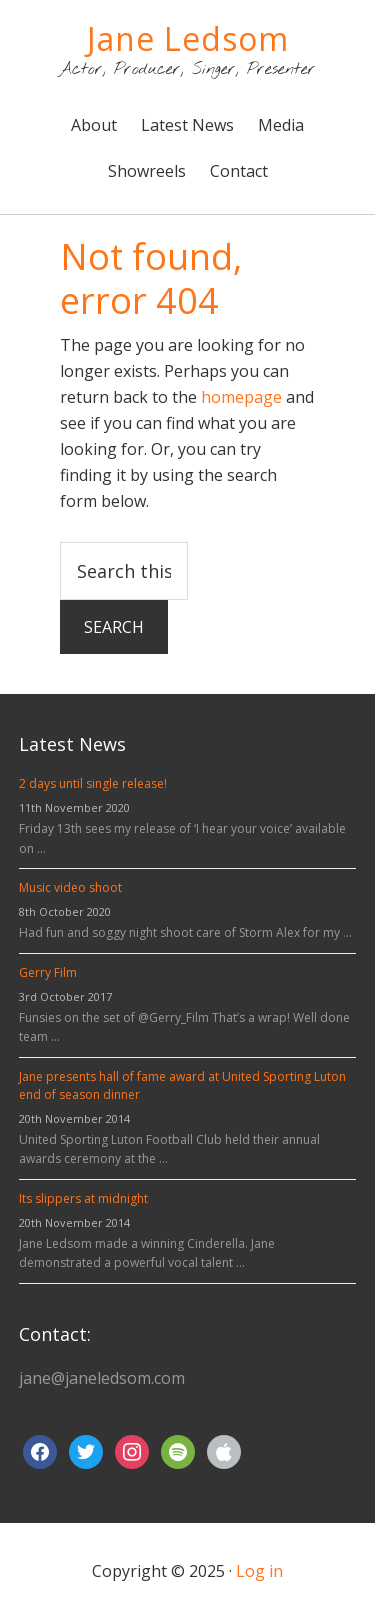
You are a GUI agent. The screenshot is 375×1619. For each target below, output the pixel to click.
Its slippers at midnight (83, 1198)
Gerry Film (48, 972)
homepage (241, 397)
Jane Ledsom (188, 38)
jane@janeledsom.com (102, 1378)
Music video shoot (70, 887)
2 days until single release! (93, 783)
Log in (259, 1571)
